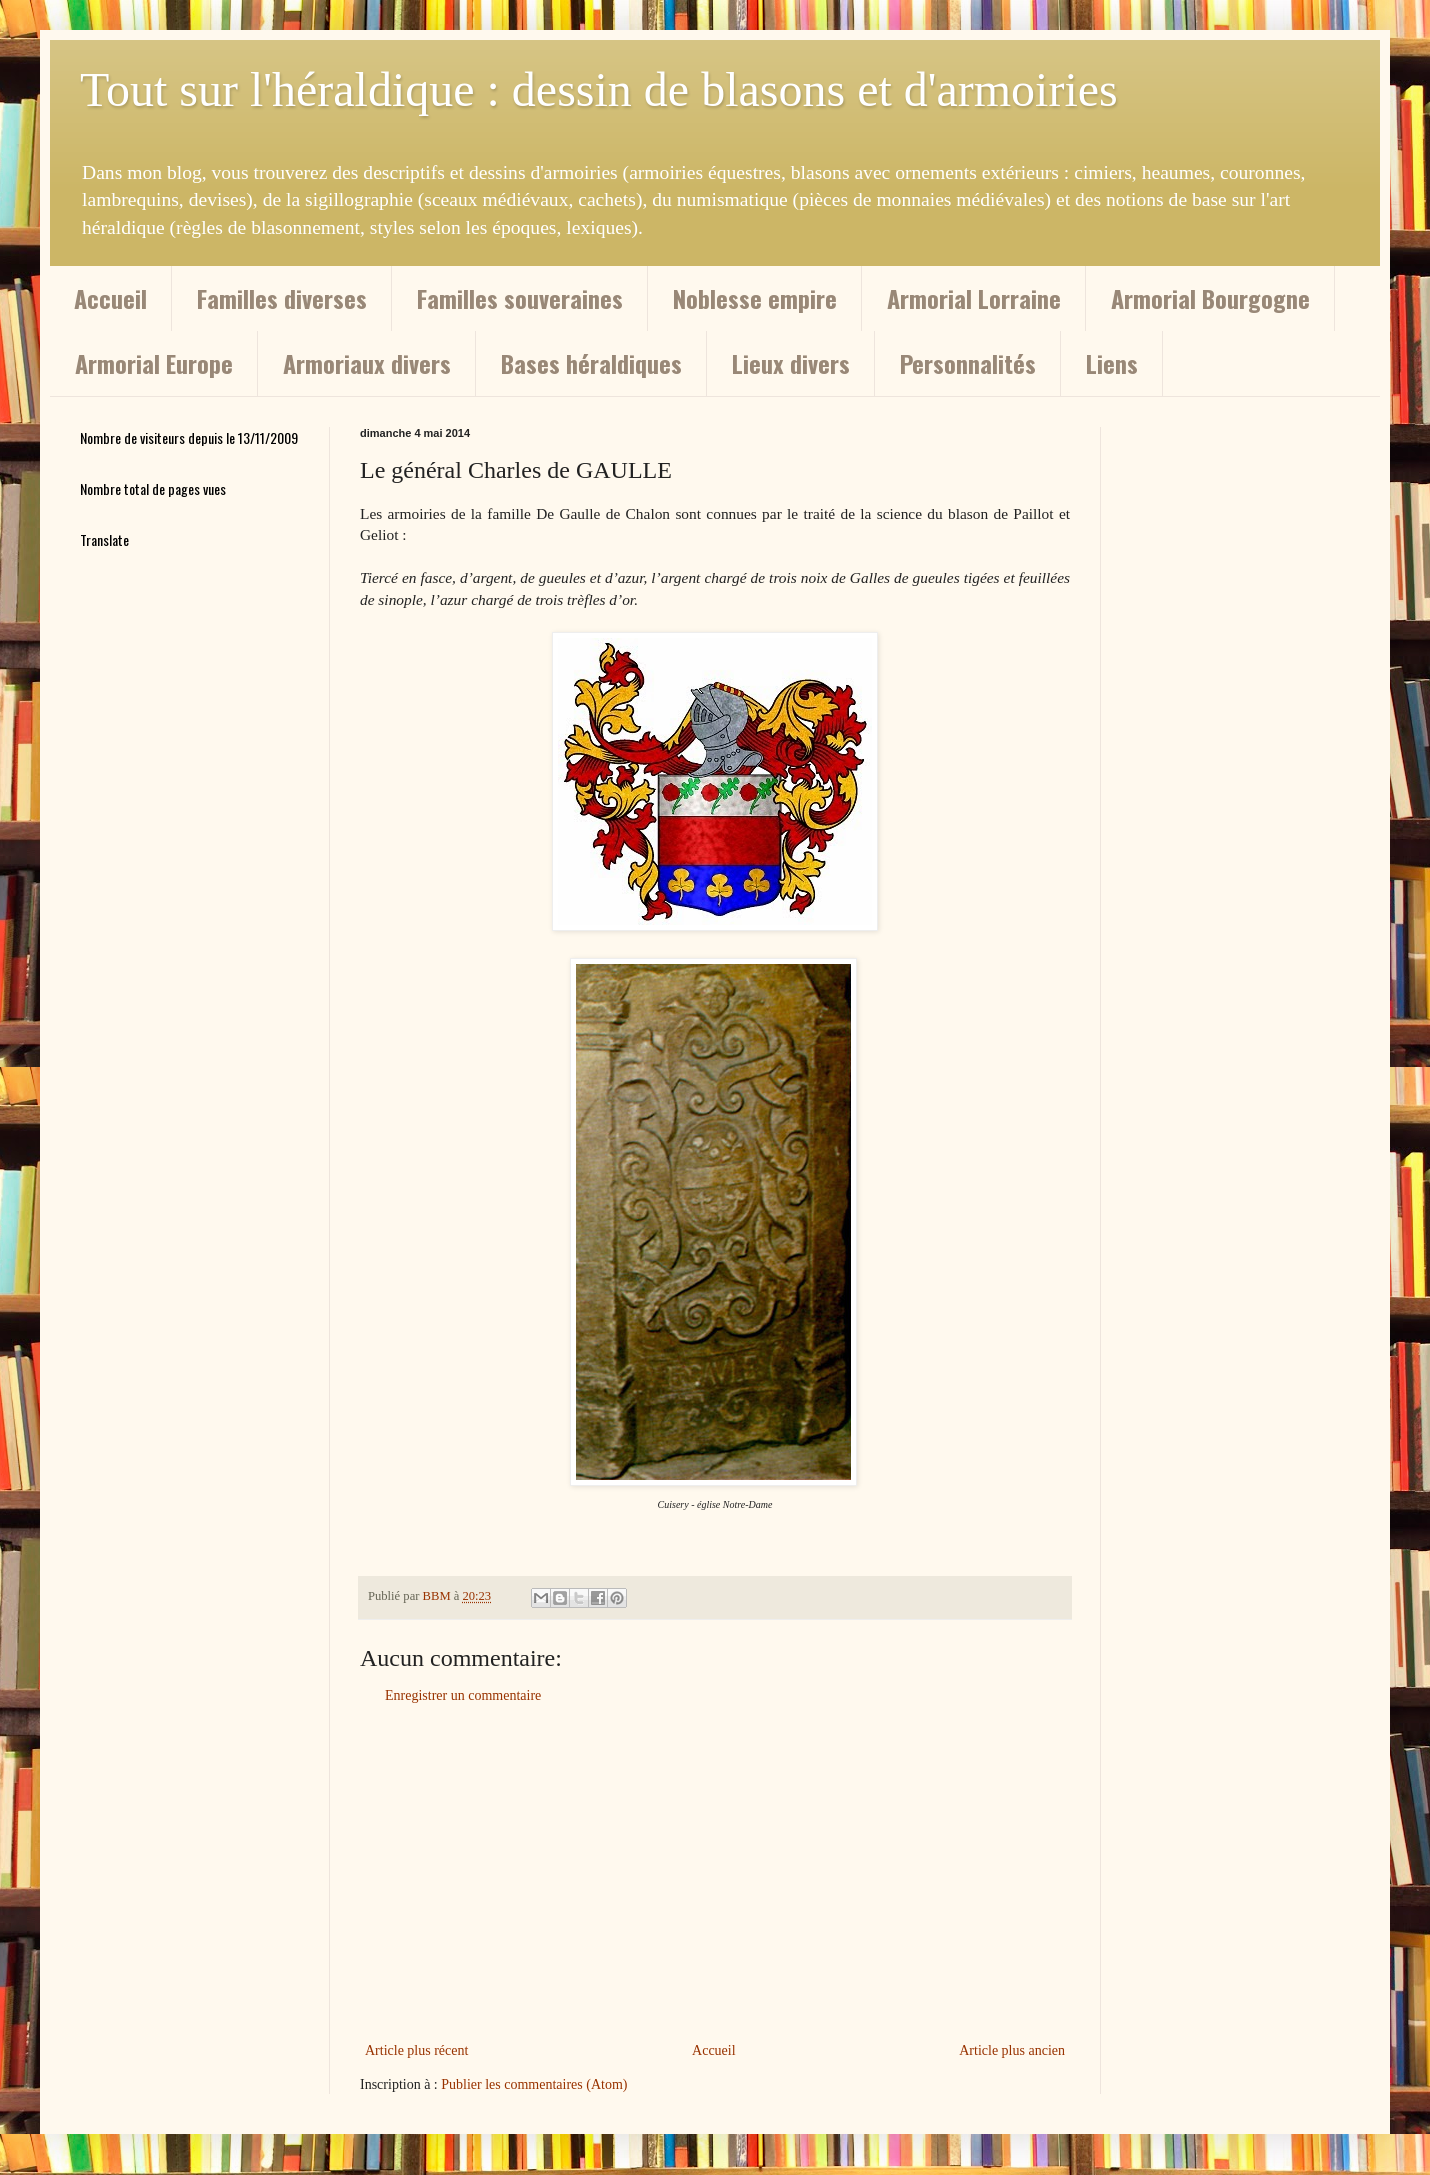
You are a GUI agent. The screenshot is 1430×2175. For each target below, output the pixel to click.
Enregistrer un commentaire (463, 1695)
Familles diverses (282, 298)
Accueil (110, 298)
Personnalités (968, 363)
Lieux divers (791, 363)
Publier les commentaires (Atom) (534, 2084)
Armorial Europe (154, 363)
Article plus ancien (1012, 2050)
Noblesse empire (755, 298)
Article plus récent (416, 2050)
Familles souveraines (520, 298)
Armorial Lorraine (974, 298)
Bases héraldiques (591, 363)
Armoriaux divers (367, 363)
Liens (1112, 363)
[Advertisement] (715, 1873)
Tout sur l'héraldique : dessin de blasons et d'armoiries (599, 89)
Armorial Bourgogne (1210, 298)
